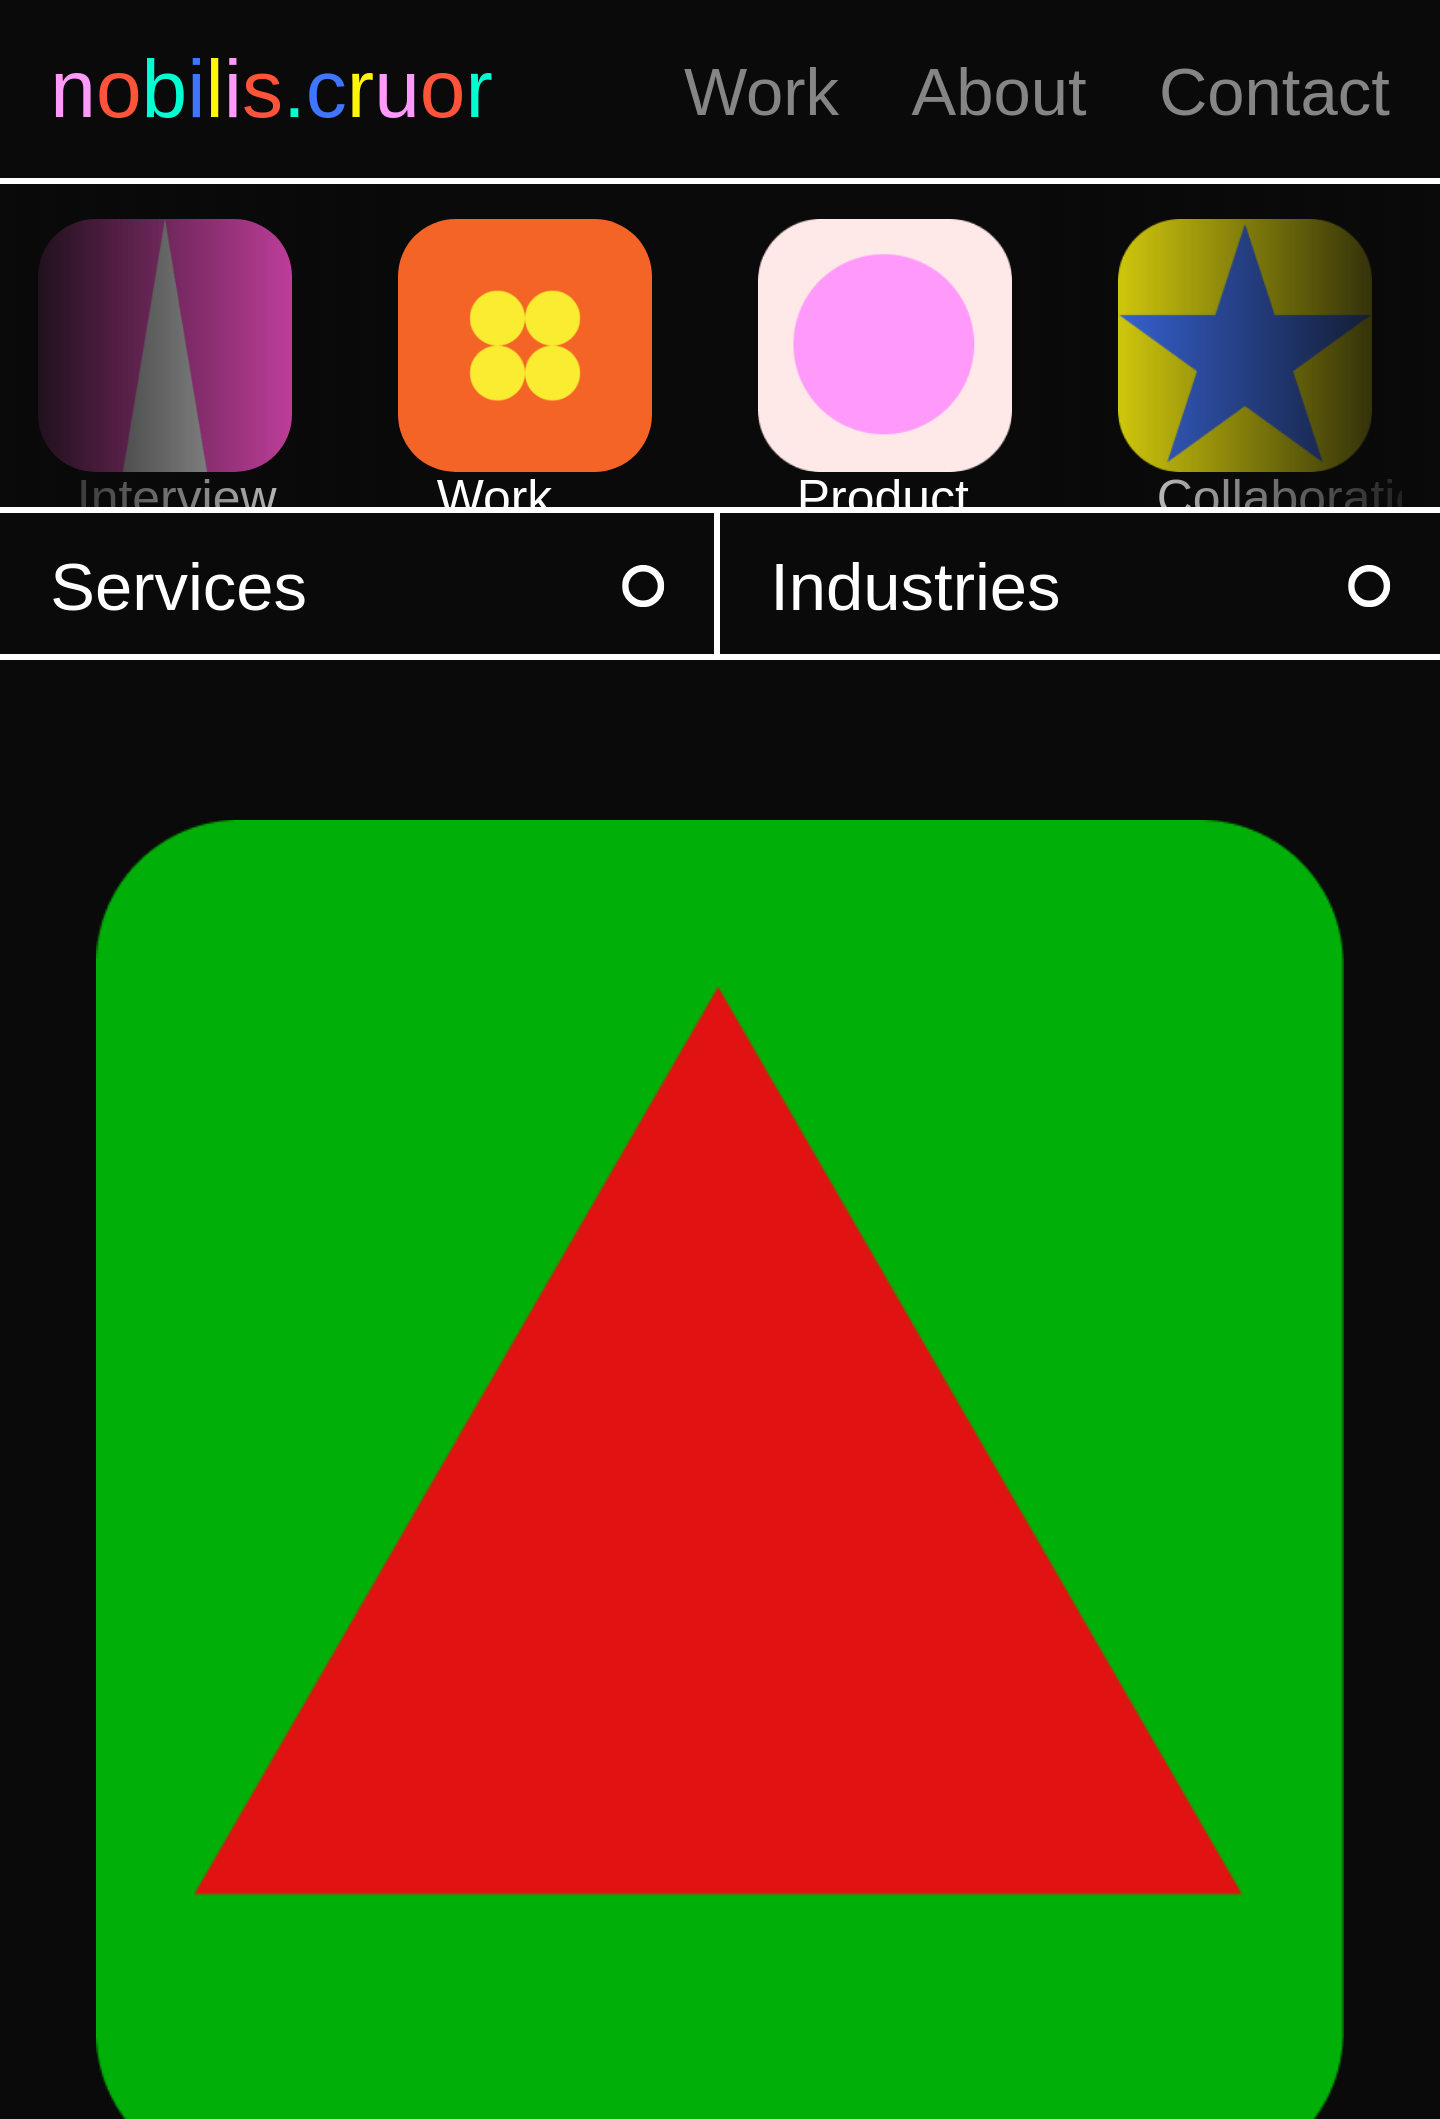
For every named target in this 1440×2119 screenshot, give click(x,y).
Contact (1274, 91)
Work (761, 91)
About (998, 91)
